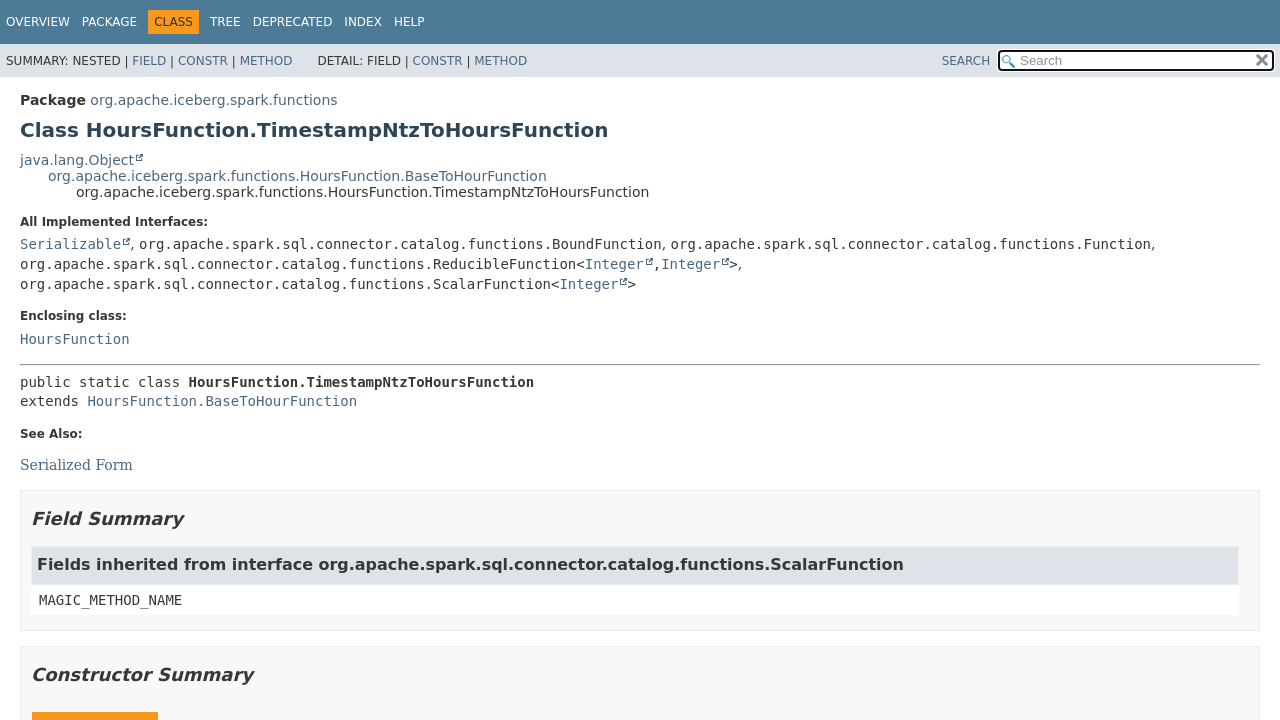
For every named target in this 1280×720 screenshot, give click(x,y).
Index (363, 22)
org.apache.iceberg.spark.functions (213, 100)
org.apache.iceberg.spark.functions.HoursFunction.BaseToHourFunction (297, 176)
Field (149, 61)
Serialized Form (76, 465)
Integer (614, 264)
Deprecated (293, 22)
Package (109, 22)
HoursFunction (75, 339)
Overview (38, 22)
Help (409, 22)
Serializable (70, 244)
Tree (225, 22)
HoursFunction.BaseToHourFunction (222, 401)
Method (266, 61)
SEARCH (966, 61)
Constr (203, 61)
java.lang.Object (77, 160)
